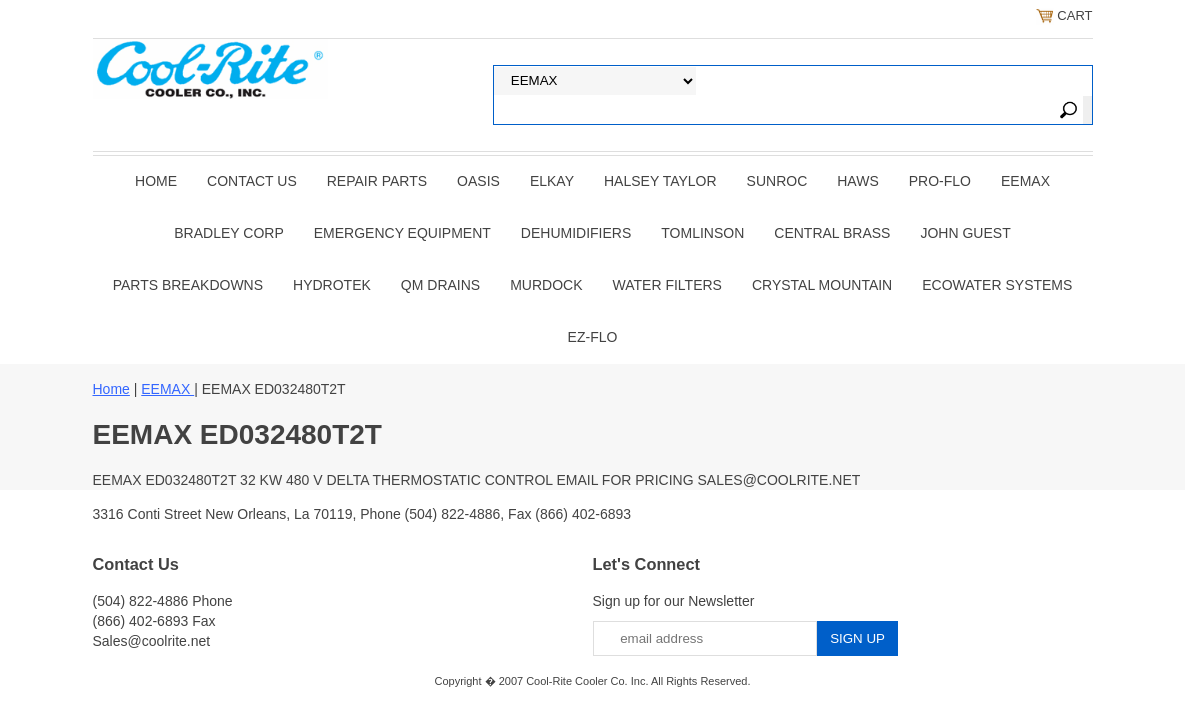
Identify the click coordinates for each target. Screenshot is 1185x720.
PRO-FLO (940, 181)
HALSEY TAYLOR (660, 181)
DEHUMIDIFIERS (576, 233)
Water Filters (667, 285)
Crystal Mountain (822, 285)
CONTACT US (252, 181)
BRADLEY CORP (228, 233)
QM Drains (440, 285)
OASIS (478, 181)
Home (156, 181)
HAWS (857, 181)
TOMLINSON (702, 233)
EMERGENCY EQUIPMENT (402, 233)
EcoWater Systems (997, 285)
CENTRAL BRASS (832, 233)
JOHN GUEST (965, 233)
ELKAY (552, 181)
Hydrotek (332, 285)
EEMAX (1025, 181)
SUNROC (777, 181)
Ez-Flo (593, 337)
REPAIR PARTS (377, 181)
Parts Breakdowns (188, 285)
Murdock (546, 285)
